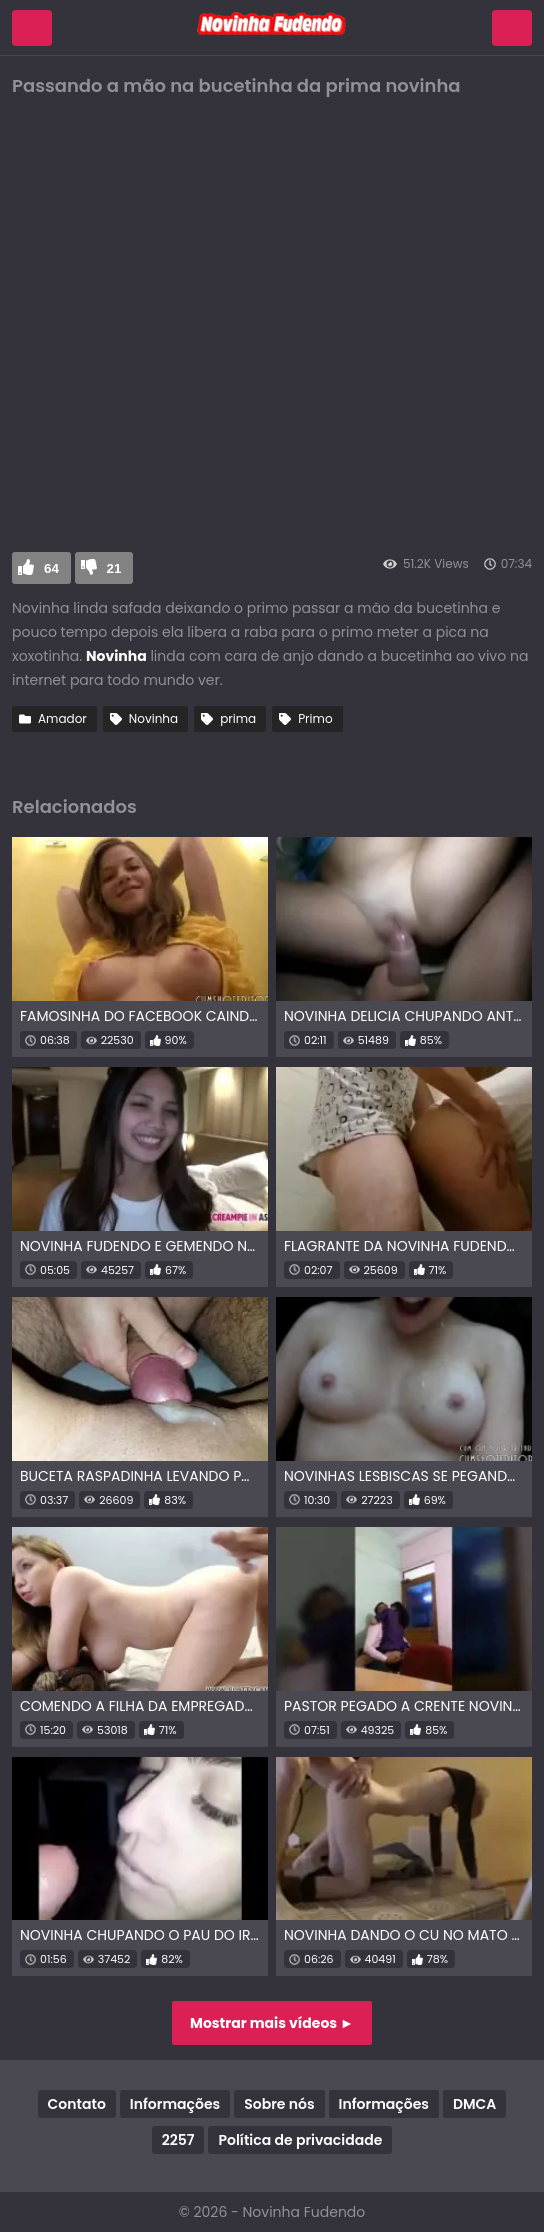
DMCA (474, 2104)
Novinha (153, 718)
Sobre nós (279, 2104)
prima (238, 718)
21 (114, 568)
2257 (178, 2140)
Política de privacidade (300, 2140)
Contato (77, 2104)
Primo (315, 718)
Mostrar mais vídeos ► (272, 2023)
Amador (62, 718)
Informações (175, 2104)
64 (51, 568)
